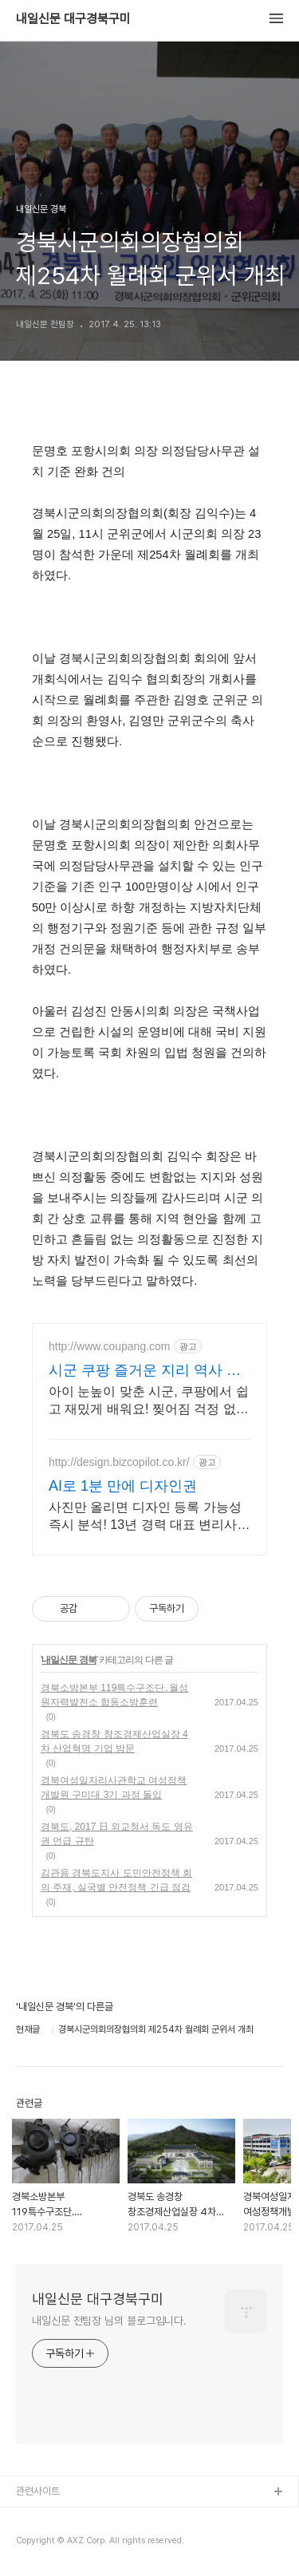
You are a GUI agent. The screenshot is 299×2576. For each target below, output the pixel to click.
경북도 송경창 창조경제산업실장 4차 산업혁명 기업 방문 (114, 1741)
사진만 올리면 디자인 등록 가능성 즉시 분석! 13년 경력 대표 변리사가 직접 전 (149, 1517)
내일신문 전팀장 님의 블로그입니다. (109, 2320)
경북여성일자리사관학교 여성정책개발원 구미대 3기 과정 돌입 (114, 1787)
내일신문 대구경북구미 (73, 19)
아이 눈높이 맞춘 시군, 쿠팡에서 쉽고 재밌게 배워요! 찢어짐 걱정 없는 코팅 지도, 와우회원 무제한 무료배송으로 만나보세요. (149, 1401)
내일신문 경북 (68, 1659)
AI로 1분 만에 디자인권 (123, 1486)
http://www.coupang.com (110, 1346)
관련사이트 (38, 2491)
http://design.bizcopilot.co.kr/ (119, 1462)
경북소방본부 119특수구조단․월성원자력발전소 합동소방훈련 (114, 1695)
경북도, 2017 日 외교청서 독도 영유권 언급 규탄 (117, 1834)
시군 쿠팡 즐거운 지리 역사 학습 (145, 1371)
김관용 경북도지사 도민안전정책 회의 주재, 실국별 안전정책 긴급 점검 (116, 1880)
